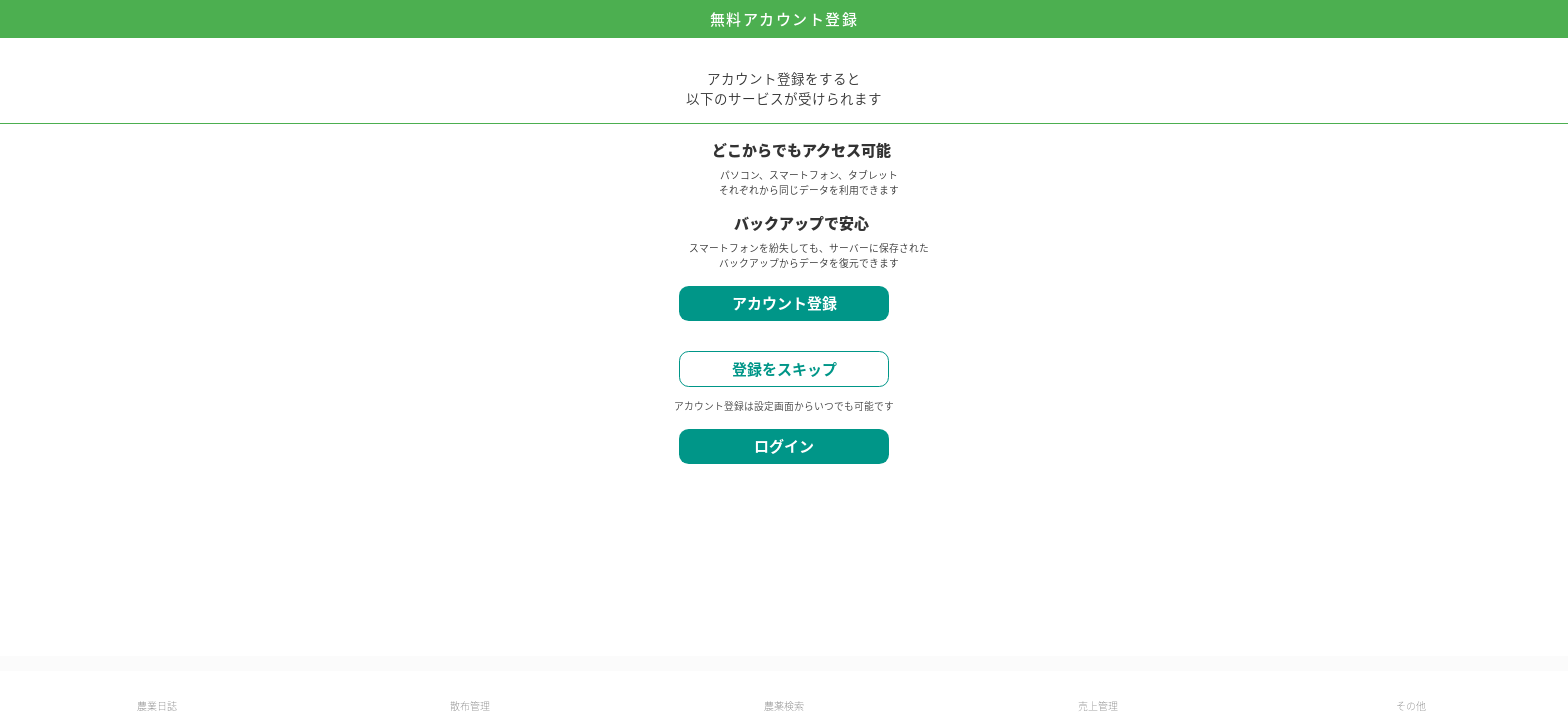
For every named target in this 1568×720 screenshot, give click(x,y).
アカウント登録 (784, 303)
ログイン (784, 446)
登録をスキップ (784, 369)
